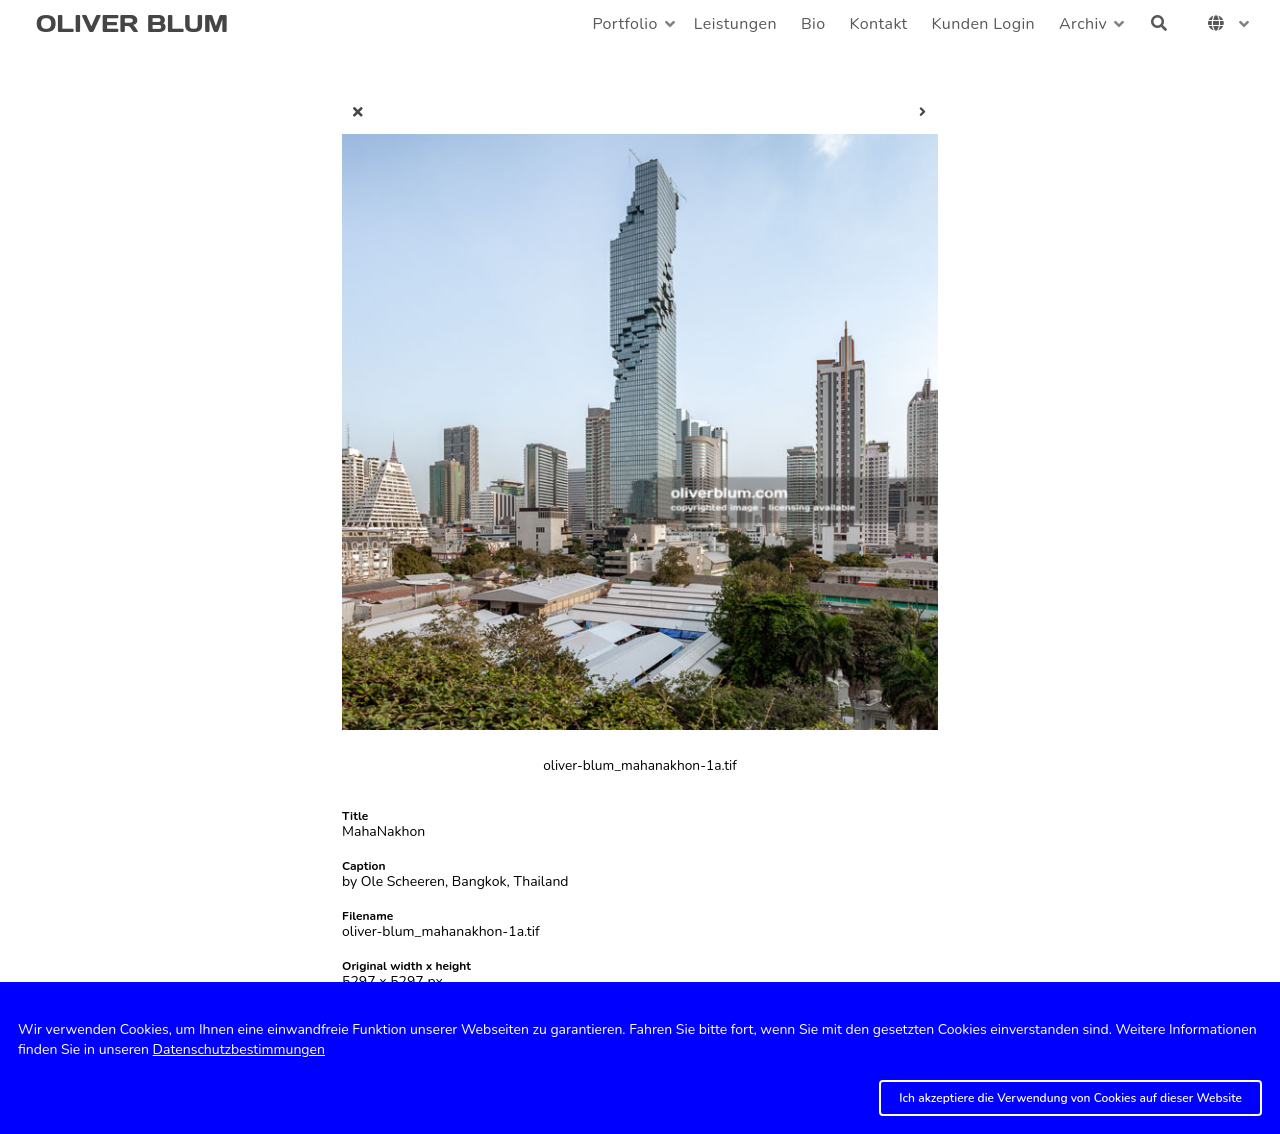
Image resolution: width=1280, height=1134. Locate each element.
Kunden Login (983, 24)
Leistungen (735, 24)
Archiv (1083, 24)
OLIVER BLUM (132, 23)
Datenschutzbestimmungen (239, 1049)
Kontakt (879, 24)
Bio (813, 24)
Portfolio (624, 24)
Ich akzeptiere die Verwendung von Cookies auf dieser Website (1070, 1098)
